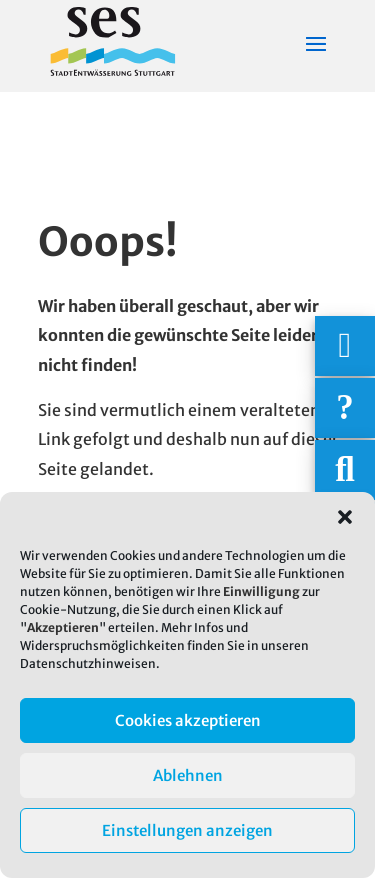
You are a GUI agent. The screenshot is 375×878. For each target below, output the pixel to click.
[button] (345, 517)
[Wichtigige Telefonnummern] (345, 346)
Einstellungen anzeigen (187, 830)
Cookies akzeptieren (188, 720)
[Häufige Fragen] (345, 408)
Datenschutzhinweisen (88, 663)
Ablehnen (188, 775)
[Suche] (345, 470)
